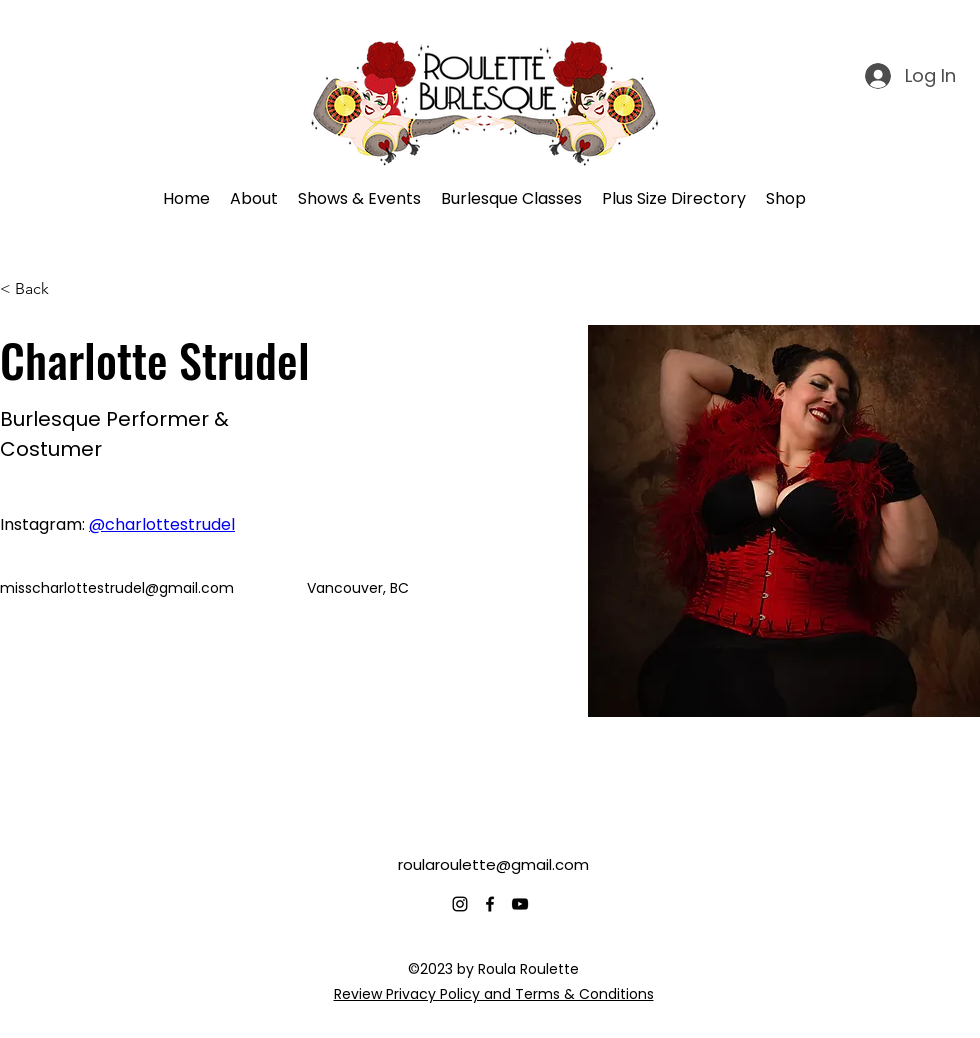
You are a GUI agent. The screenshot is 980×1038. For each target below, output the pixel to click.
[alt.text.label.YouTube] (520, 904)
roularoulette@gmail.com (493, 864)
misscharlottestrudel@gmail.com (117, 588)
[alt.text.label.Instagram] (460, 904)
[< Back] (39, 289)
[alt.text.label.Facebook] (490, 904)
